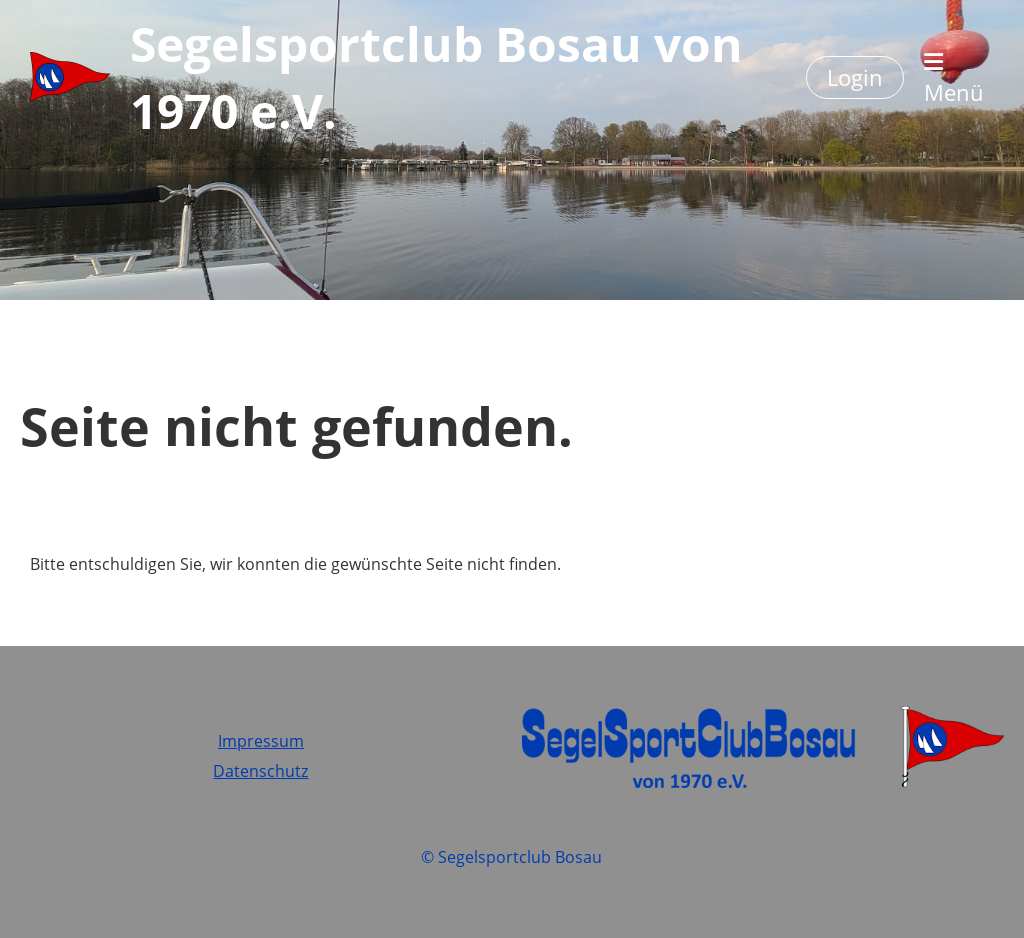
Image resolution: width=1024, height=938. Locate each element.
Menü (954, 79)
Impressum (261, 741)
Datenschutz (260, 771)
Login (855, 77)
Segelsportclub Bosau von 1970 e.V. (436, 77)
